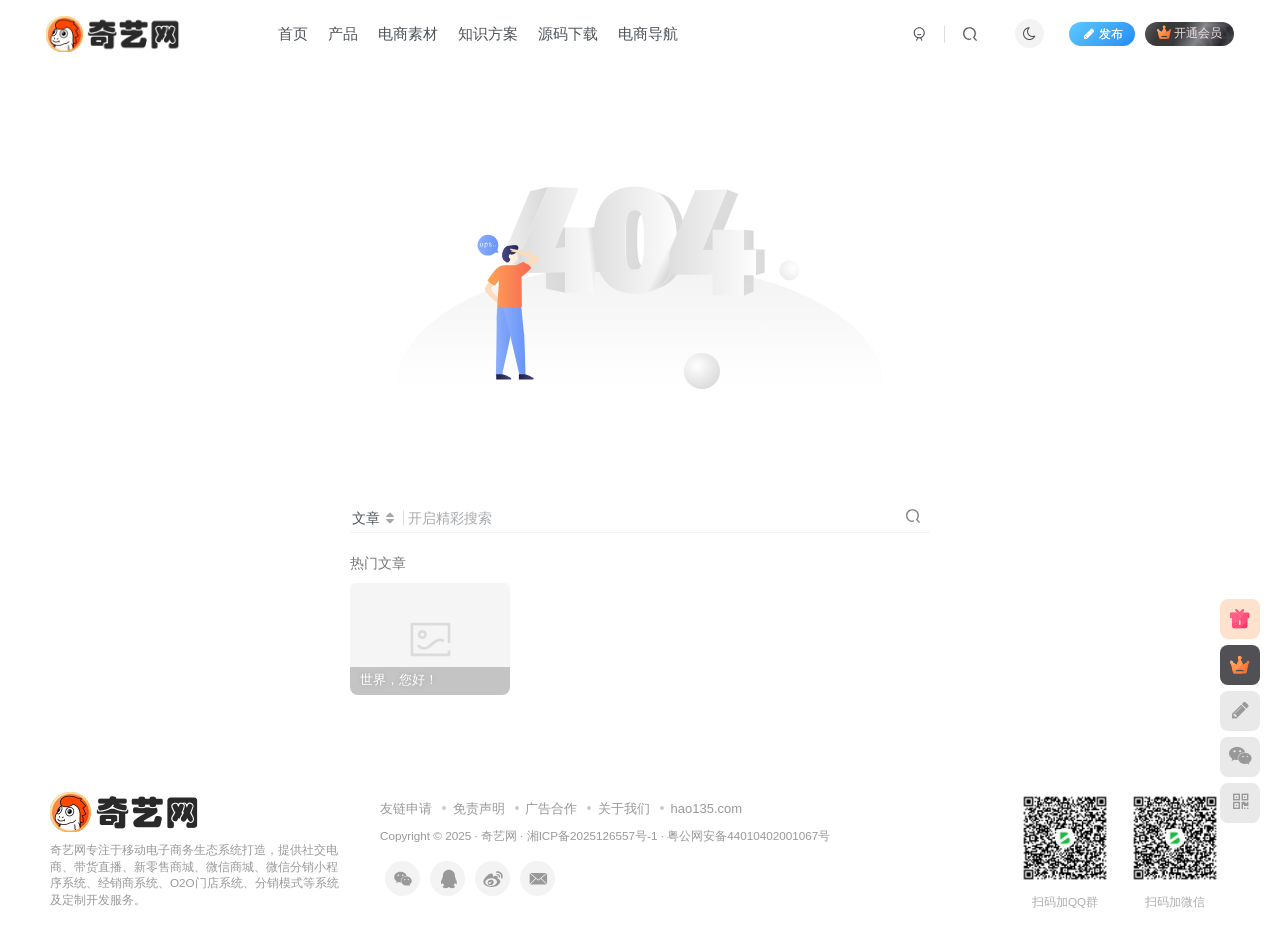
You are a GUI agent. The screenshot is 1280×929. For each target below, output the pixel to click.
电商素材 (408, 33)
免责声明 (479, 808)
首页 (293, 33)
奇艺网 (499, 835)
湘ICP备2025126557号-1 (592, 835)
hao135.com (707, 808)
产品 (343, 33)
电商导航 (648, 33)
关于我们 (624, 808)
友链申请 (406, 808)
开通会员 (1189, 32)
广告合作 (551, 808)
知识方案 (488, 33)
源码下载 (568, 33)
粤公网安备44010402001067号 (748, 835)
